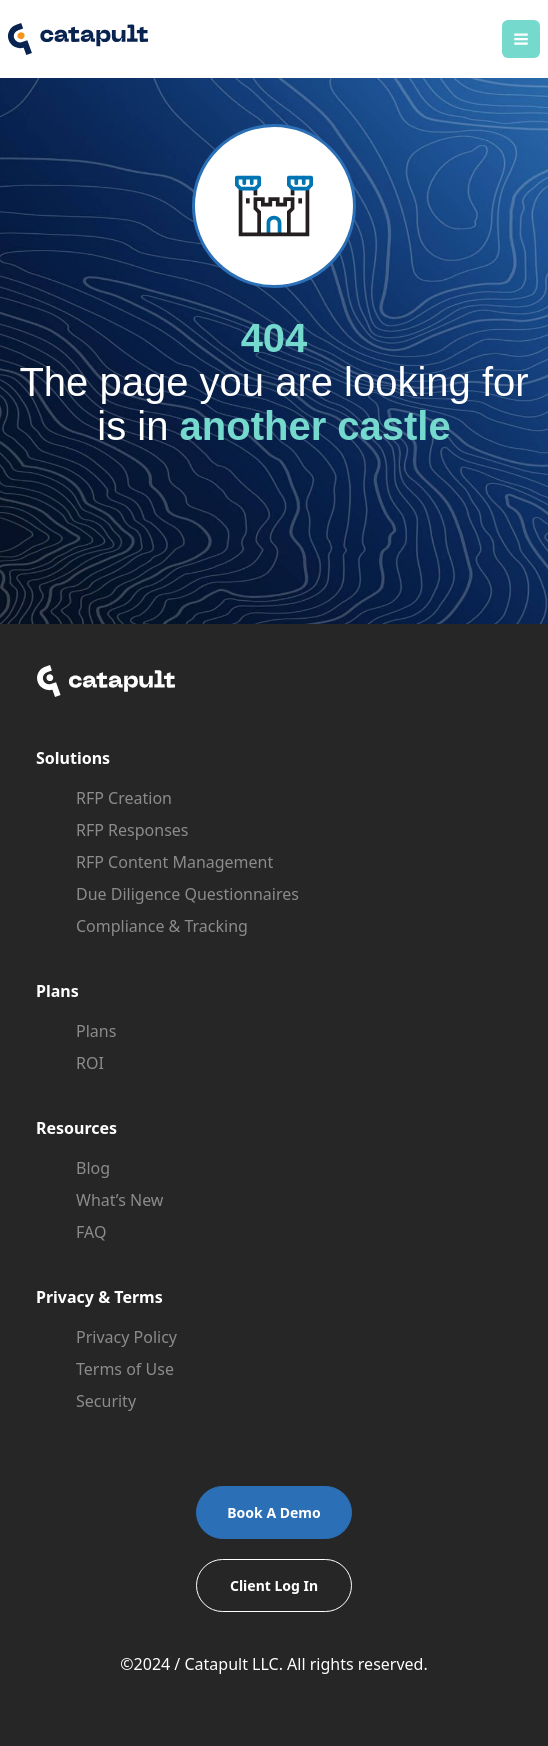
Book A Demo (273, 1512)
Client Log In (274, 1585)
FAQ (91, 1232)
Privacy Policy (126, 1337)
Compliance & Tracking (162, 926)
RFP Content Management (174, 862)
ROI (90, 1063)
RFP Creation (124, 798)
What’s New (119, 1200)
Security (106, 1401)
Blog (93, 1168)
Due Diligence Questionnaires (187, 894)
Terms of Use (125, 1369)
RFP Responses (132, 830)
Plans (96, 1031)
